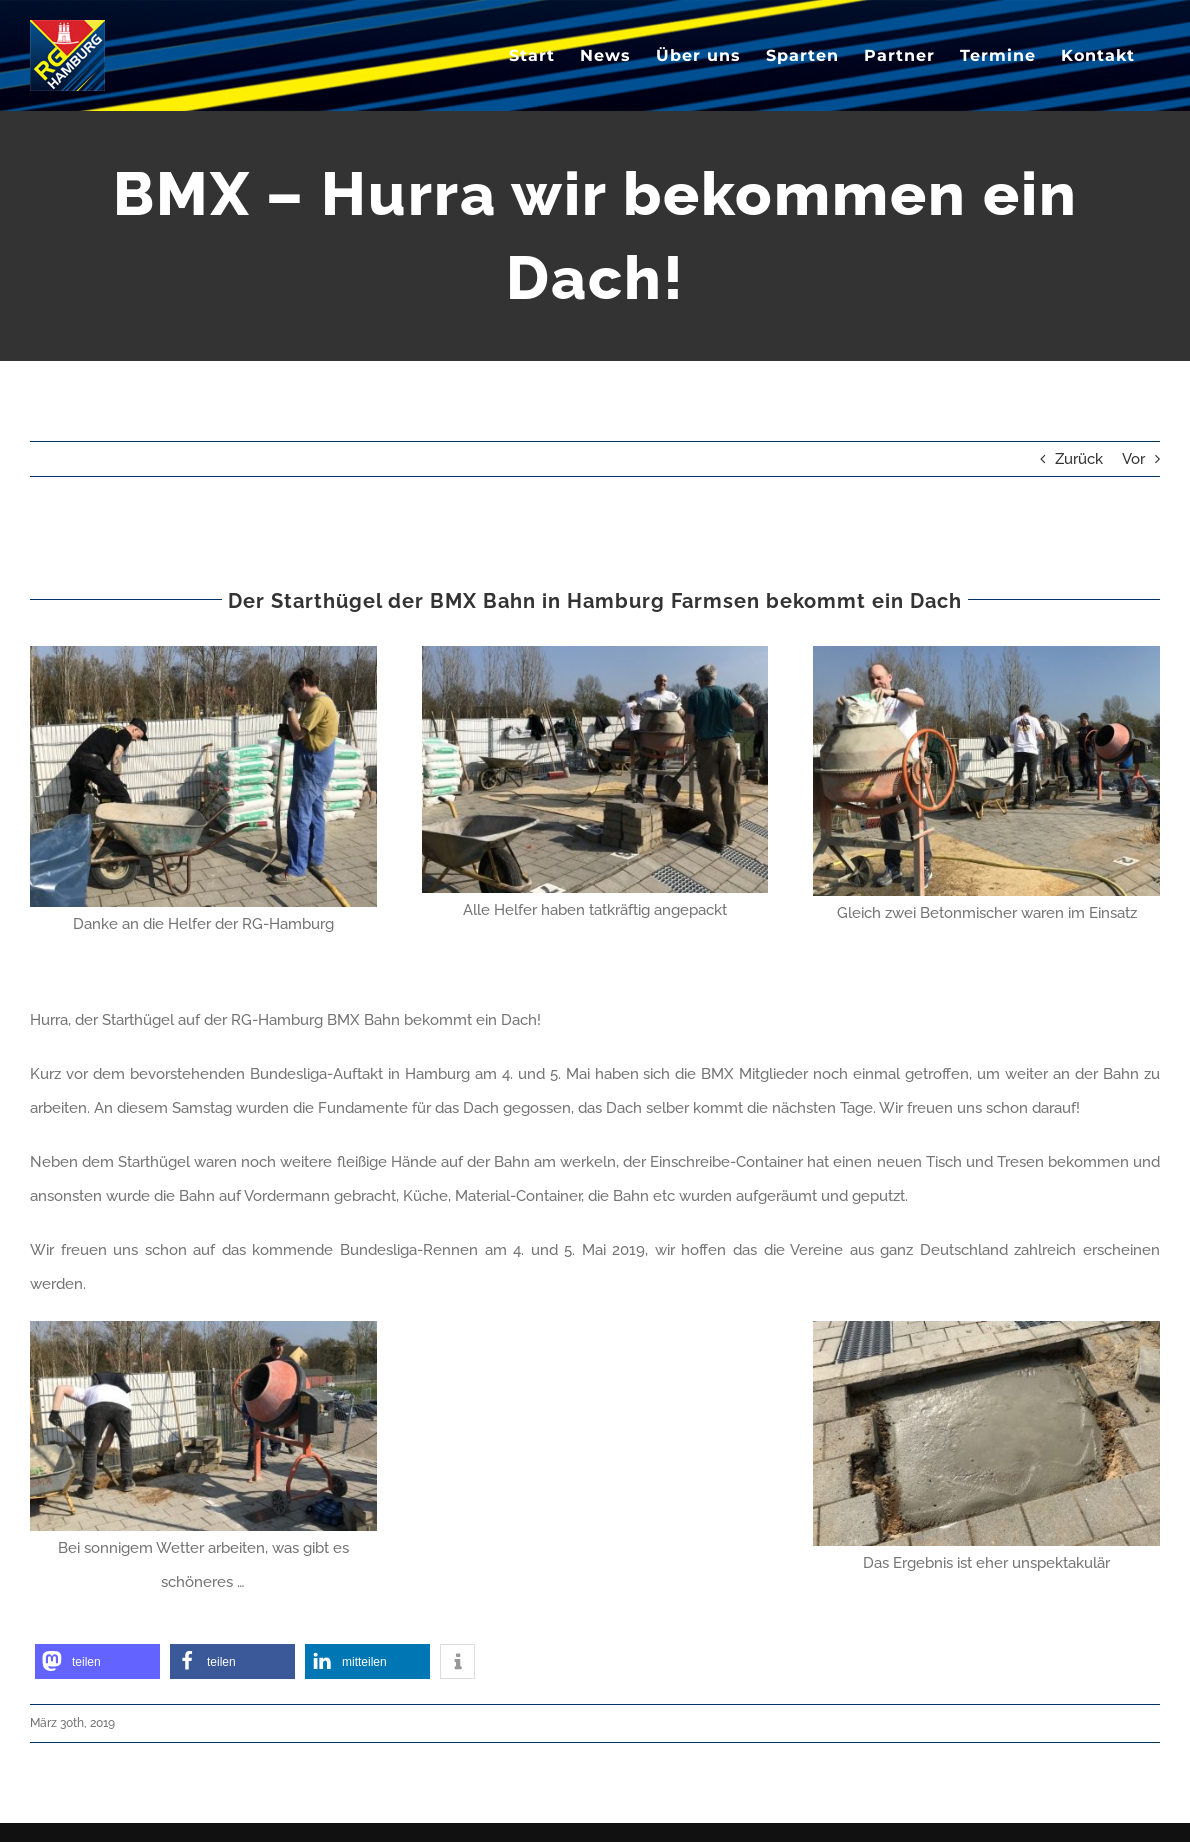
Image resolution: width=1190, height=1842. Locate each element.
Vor (1133, 459)
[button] (97, 1661)
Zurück (1079, 459)
